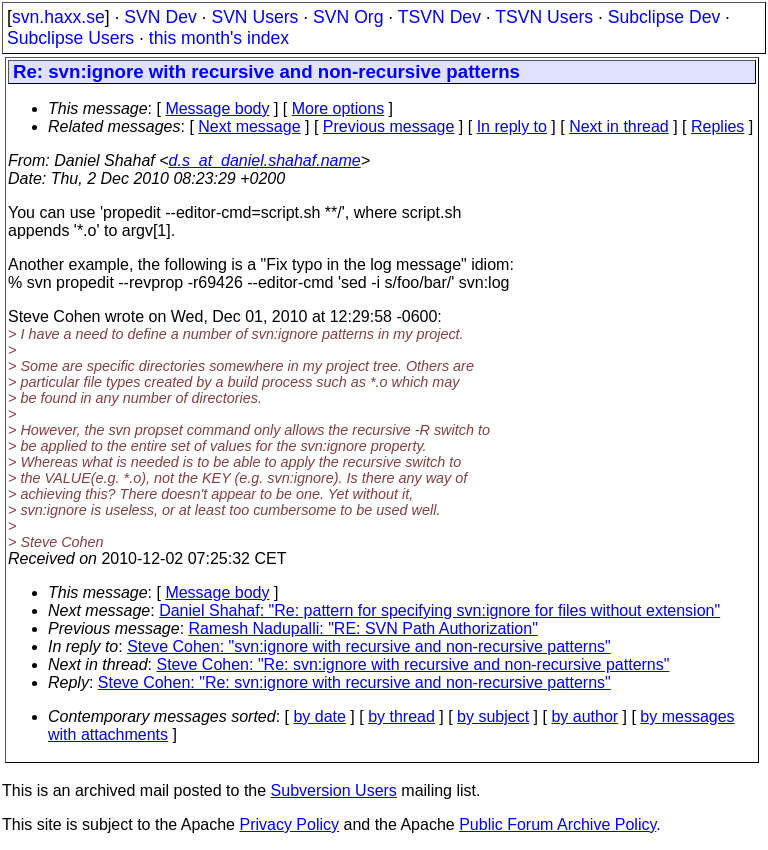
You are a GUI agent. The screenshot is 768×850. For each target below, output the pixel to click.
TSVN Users (544, 17)
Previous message (389, 126)
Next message (249, 126)
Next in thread (619, 126)
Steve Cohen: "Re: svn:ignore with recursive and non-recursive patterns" (413, 664)
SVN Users (254, 17)
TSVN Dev (439, 17)
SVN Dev (160, 17)
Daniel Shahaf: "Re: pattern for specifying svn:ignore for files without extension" (439, 610)
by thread (401, 716)
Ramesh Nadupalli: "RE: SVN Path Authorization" (363, 628)
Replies (717, 126)
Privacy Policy (289, 824)
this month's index (219, 38)
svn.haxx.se (58, 17)
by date (319, 716)
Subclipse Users (70, 38)
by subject (493, 716)
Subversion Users (334, 790)
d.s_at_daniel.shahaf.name (265, 160)
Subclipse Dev (664, 17)
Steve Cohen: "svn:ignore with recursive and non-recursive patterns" (369, 646)
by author (584, 716)
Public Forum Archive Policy (557, 824)
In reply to (512, 126)
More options (338, 108)
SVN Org (348, 17)
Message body (217, 108)
